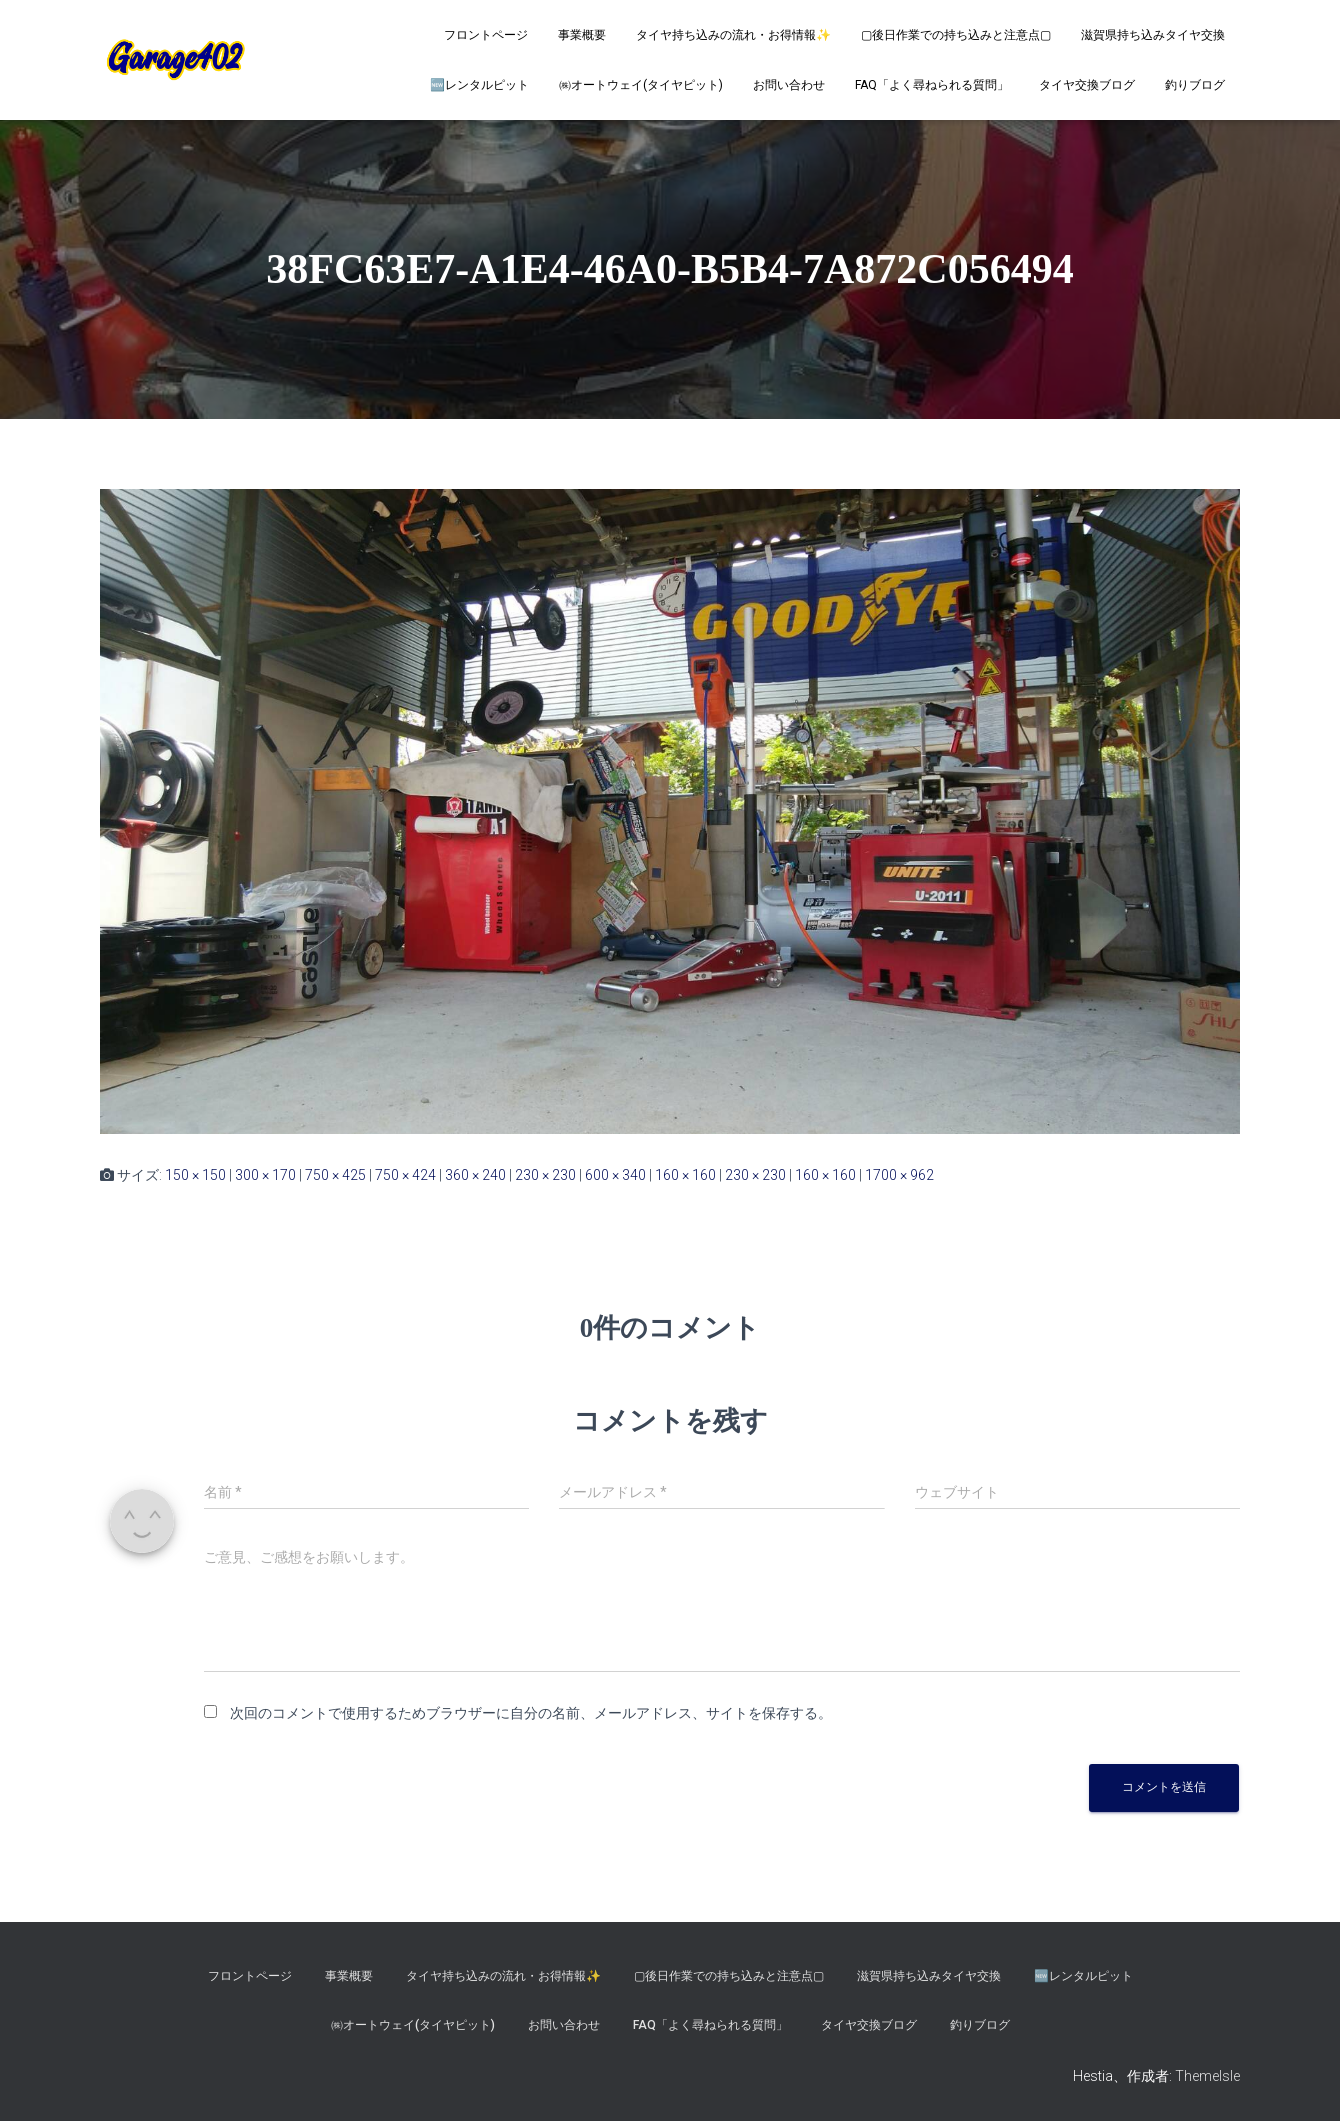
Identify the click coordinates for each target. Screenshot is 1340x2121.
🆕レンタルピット (479, 85)
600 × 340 (615, 1175)
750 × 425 (335, 1175)
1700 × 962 (899, 1175)
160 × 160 (685, 1175)
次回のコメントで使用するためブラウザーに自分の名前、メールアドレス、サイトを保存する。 (531, 1713)
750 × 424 (405, 1175)
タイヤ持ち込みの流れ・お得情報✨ (733, 35)
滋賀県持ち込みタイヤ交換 (1153, 35)
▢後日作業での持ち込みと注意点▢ (956, 35)
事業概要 (582, 35)
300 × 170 (265, 1175)
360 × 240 (475, 1175)
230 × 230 (545, 1175)
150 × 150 (195, 1175)
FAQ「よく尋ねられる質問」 (932, 85)
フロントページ (486, 35)
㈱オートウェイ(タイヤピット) (641, 85)
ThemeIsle (1207, 2076)
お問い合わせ (789, 85)
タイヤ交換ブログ (1087, 85)
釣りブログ (1195, 85)
